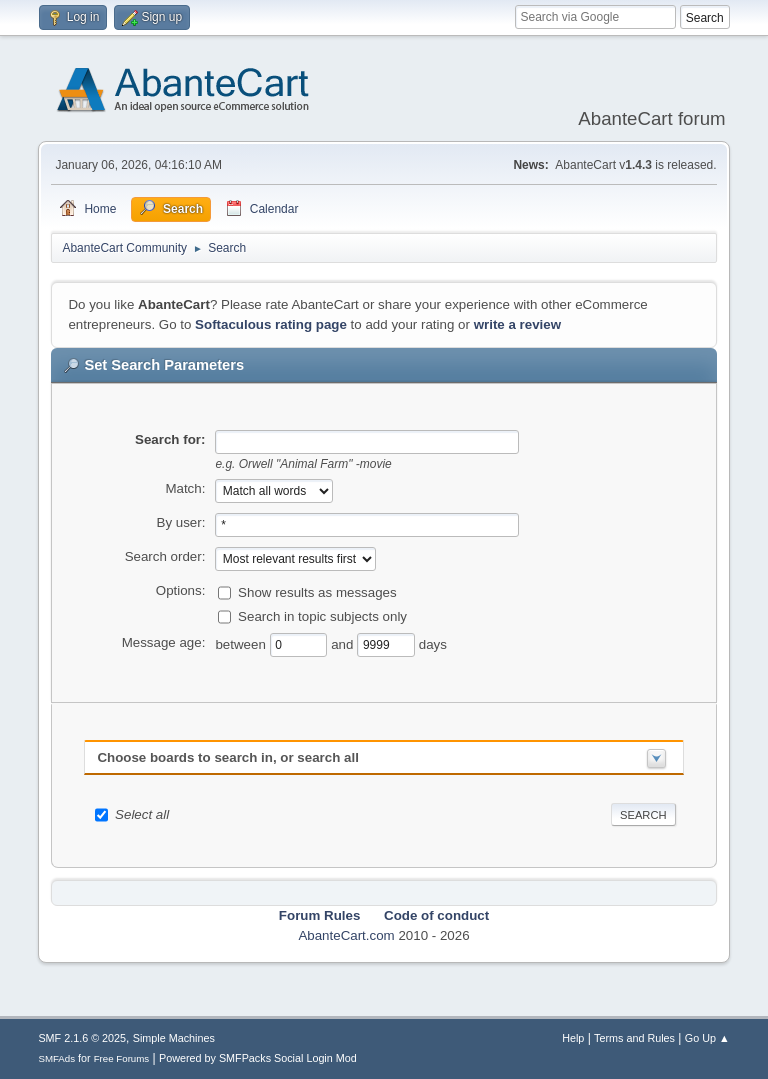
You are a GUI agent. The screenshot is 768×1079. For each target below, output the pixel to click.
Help (573, 1038)
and (344, 643)
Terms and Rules (634, 1038)
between (242, 643)
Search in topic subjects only (322, 615)
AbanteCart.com (346, 935)
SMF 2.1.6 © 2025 (82, 1038)
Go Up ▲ (707, 1038)
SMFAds (56, 1058)
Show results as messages (317, 591)
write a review (517, 324)
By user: (181, 522)
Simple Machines (174, 1038)
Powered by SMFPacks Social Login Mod (258, 1058)
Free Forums (122, 1058)
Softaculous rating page (271, 324)
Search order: (165, 556)
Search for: (170, 439)
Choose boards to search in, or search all (227, 757)
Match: (185, 488)
